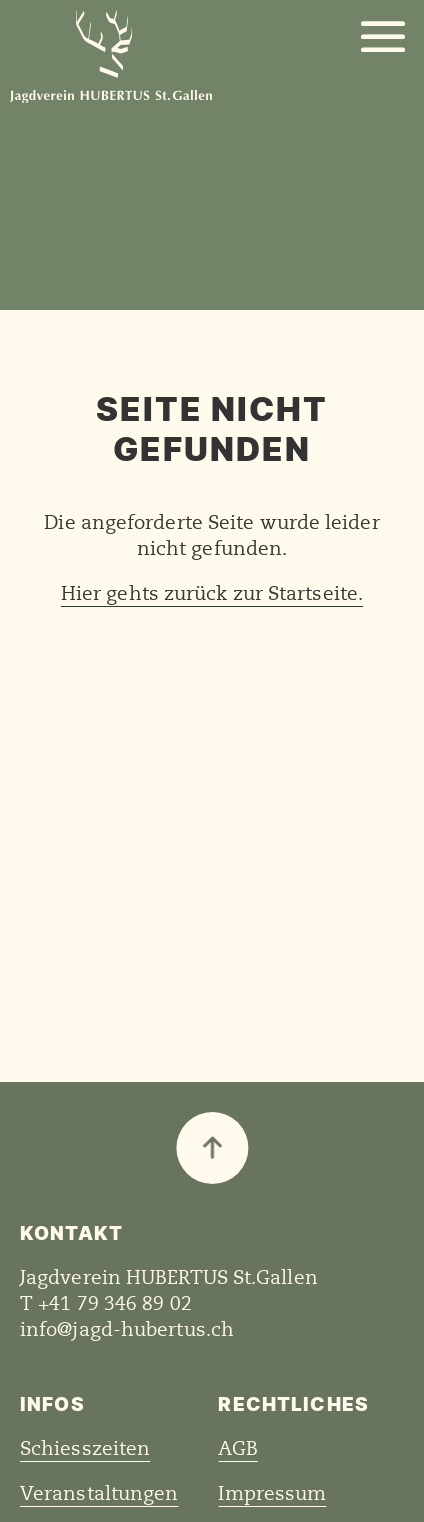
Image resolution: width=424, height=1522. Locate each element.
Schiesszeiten (85, 1449)
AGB (237, 1449)
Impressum (272, 1494)
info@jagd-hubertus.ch (127, 1330)
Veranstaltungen (99, 1494)
